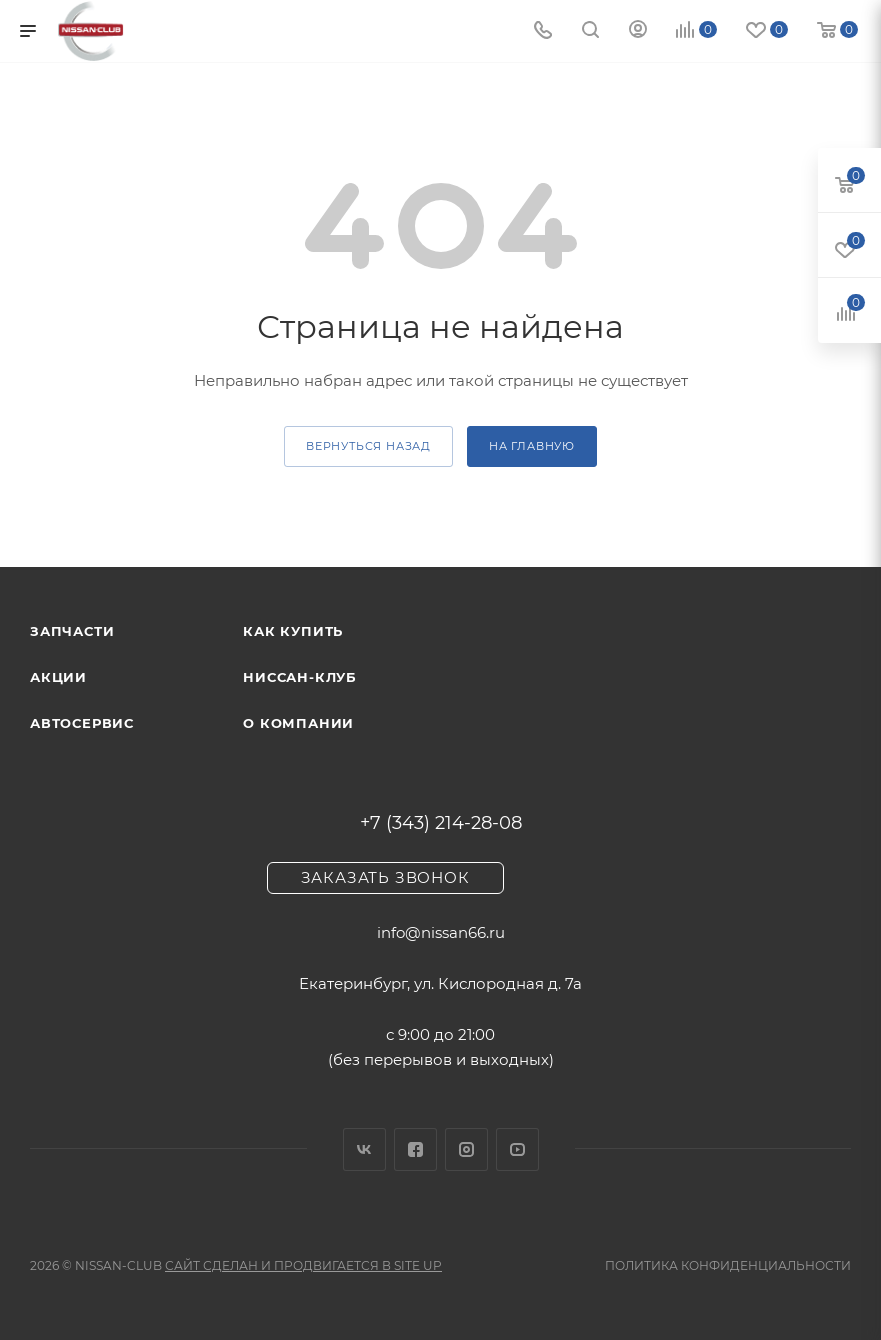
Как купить (293, 631)
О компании (298, 723)
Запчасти (72, 631)
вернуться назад (368, 446)
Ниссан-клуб (300, 677)
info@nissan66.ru (441, 932)
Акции (58, 677)
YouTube (517, 1149)
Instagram (466, 1149)
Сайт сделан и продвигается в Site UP (303, 1265)
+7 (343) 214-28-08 (441, 823)
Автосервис (82, 723)
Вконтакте (364, 1149)
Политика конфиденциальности (728, 1265)
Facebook (415, 1149)
